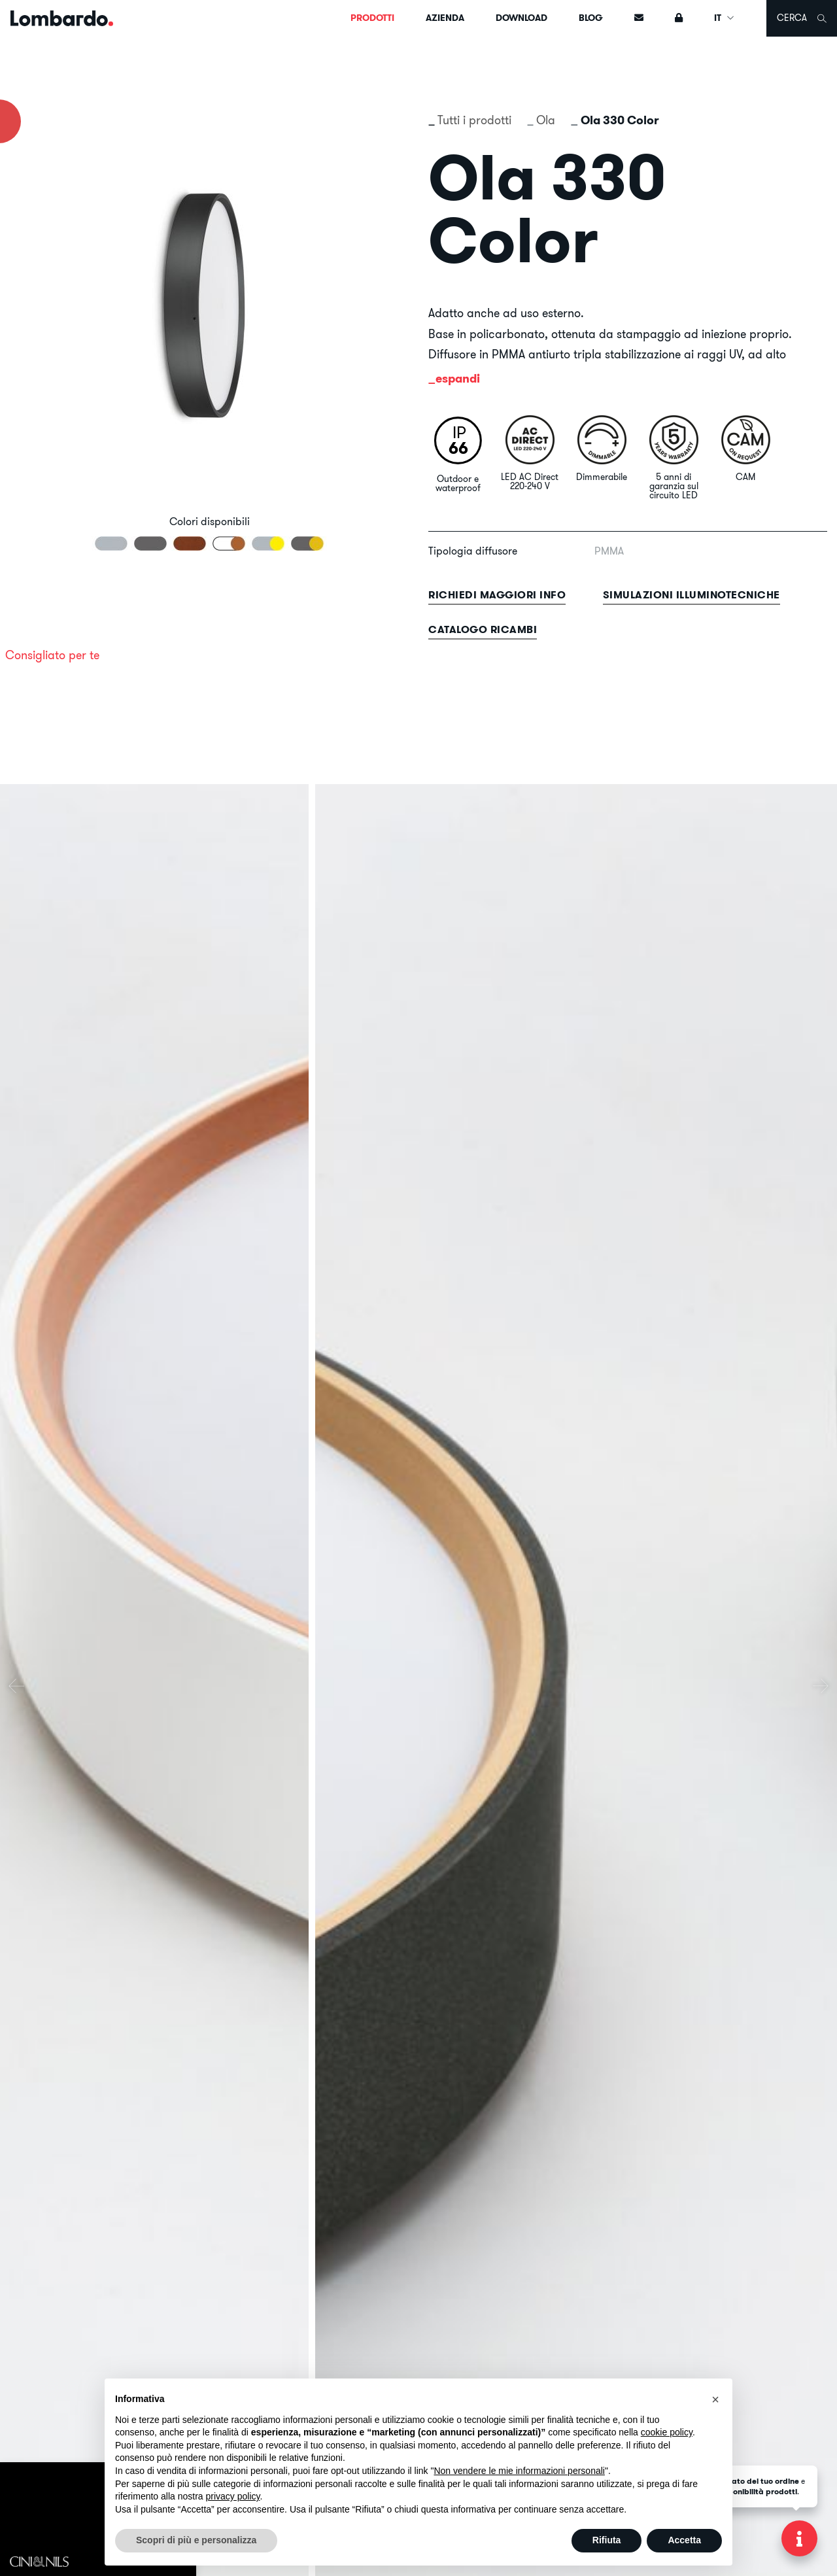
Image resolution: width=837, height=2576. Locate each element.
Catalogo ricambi (482, 629)
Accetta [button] (684, 2540)
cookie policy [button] (666, 2432)
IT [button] (724, 18)
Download (521, 18)
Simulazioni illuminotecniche (691, 595)
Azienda (445, 18)
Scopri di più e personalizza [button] (196, 2540)
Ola (545, 120)
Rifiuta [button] (606, 2540)
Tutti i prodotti (474, 120)
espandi (458, 378)
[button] (715, 2399)
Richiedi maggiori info (497, 595)
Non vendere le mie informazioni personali (519, 2470)
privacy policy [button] (233, 2496)
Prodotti (372, 18)
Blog (591, 18)
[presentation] (16, 1686)
